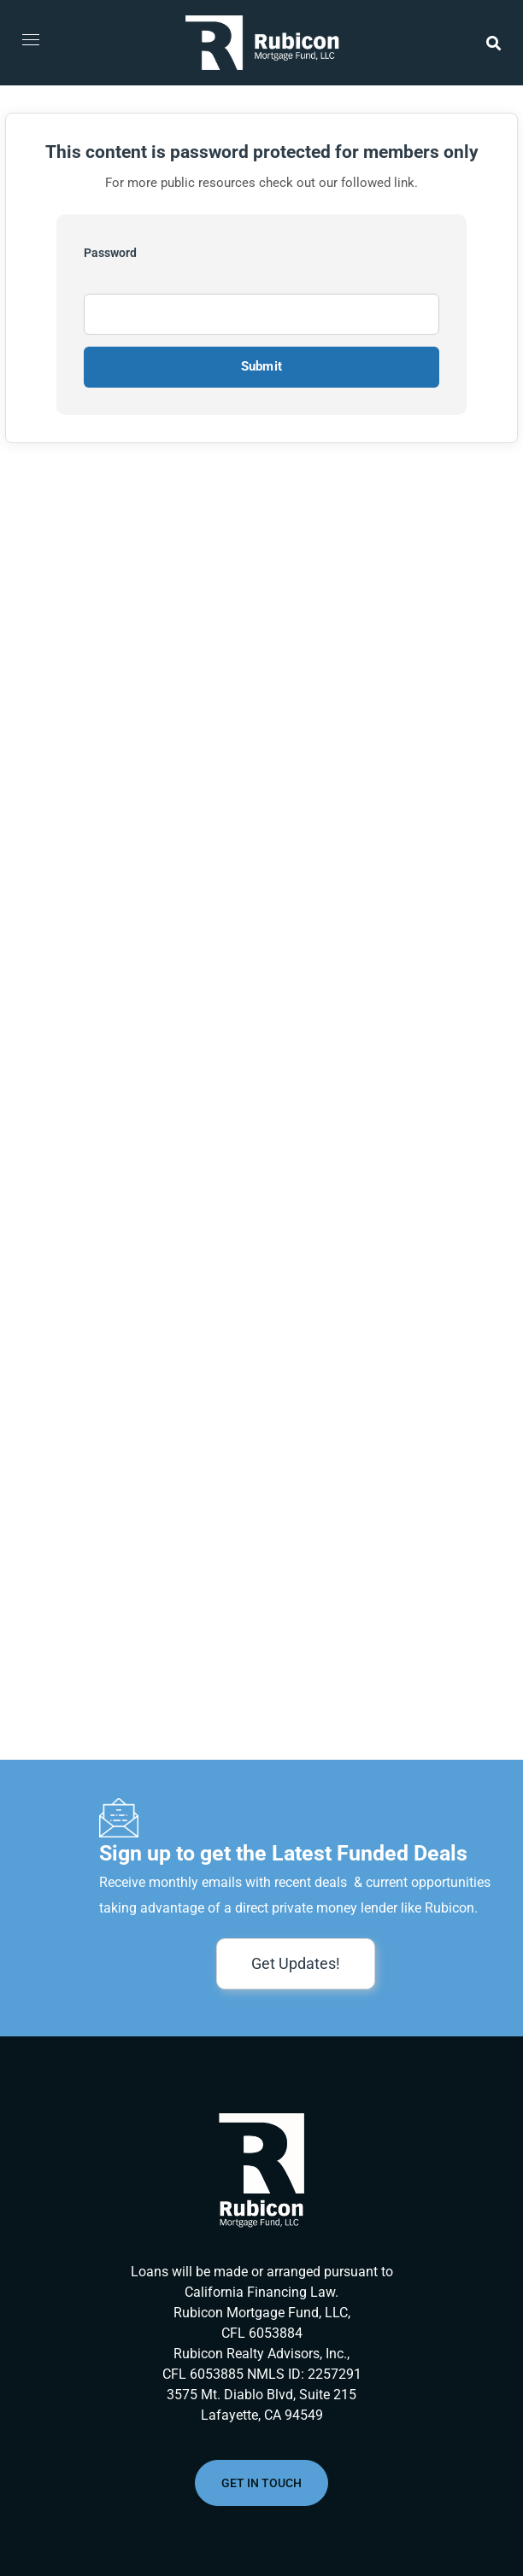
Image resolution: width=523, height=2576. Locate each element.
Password (110, 253)
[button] (493, 42)
